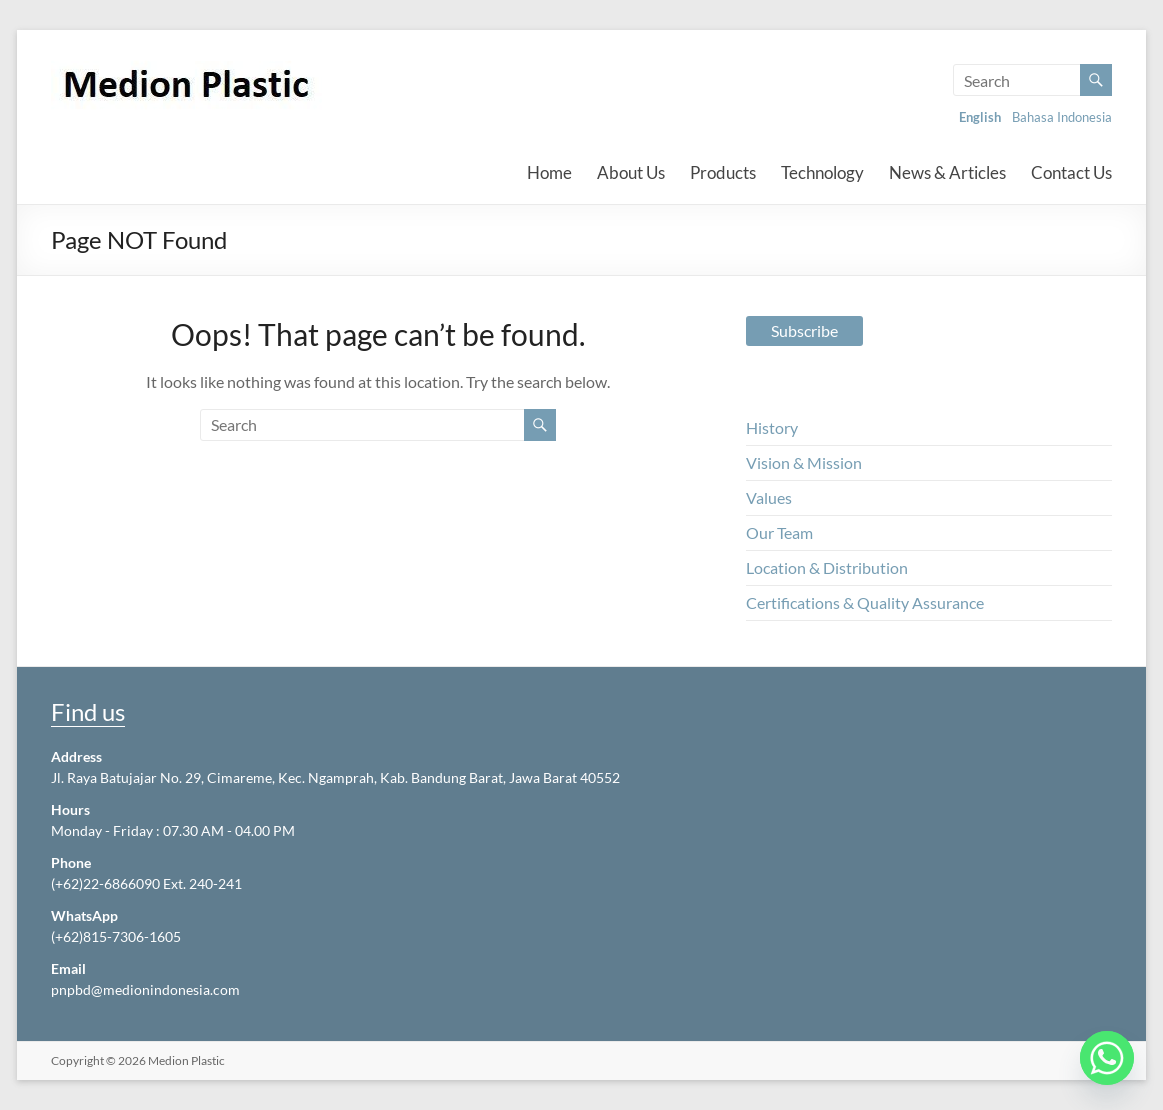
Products (723, 172)
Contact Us (1071, 172)
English (980, 117)
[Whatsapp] (1107, 1058)
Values (769, 497)
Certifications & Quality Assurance (865, 602)
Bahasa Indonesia (1062, 117)
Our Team (779, 532)
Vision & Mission (804, 462)
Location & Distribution (827, 567)
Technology (822, 172)
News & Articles (947, 172)
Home (549, 172)
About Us (631, 172)
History (772, 427)
